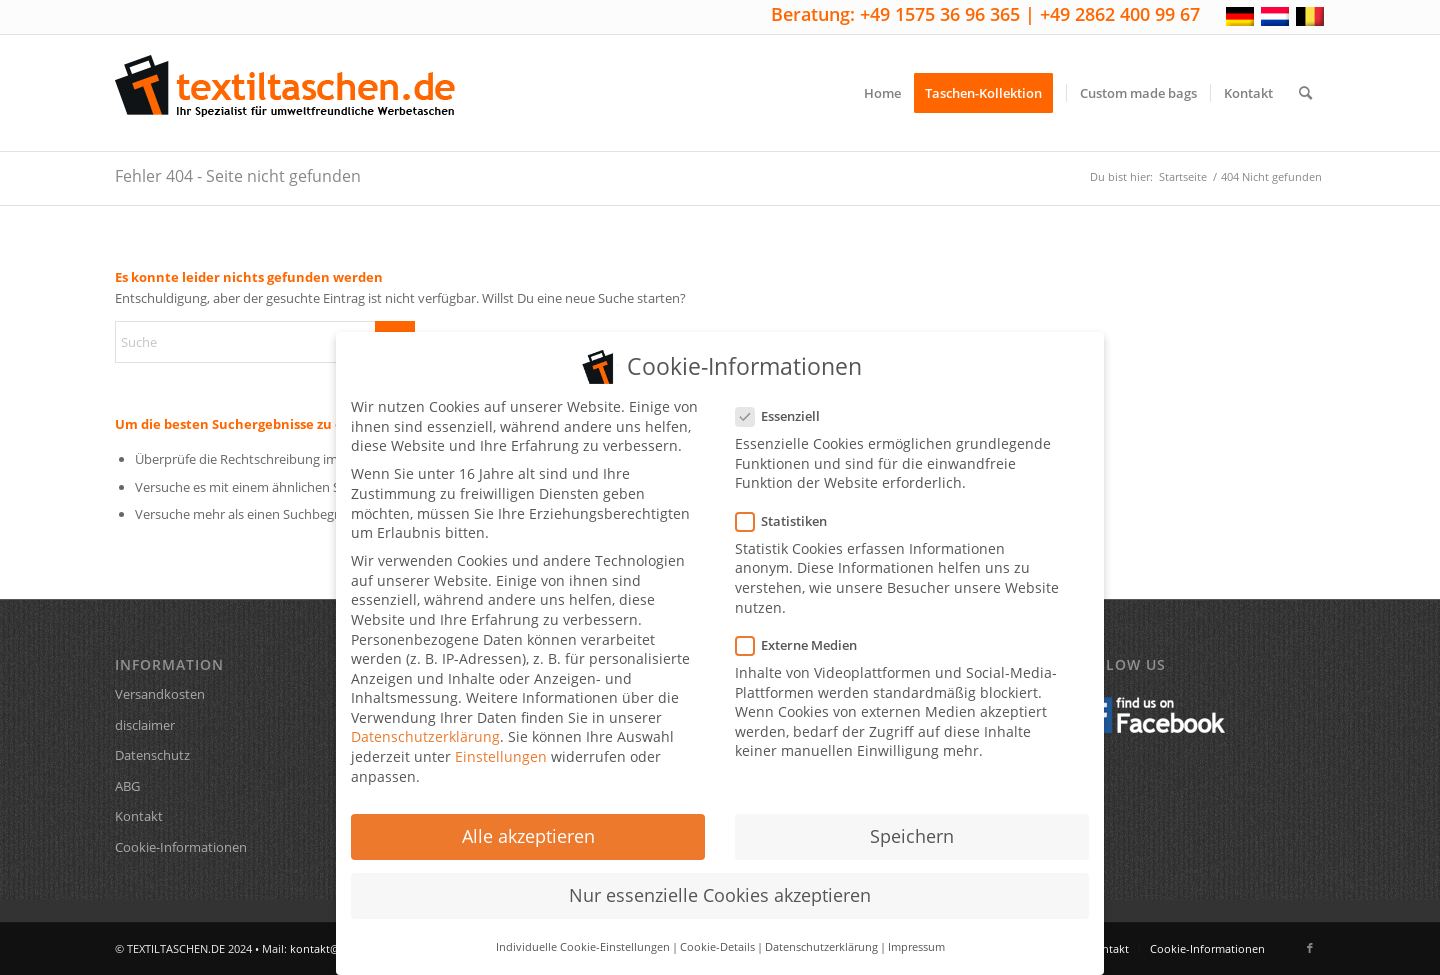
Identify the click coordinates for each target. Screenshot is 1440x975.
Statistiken (789, 508)
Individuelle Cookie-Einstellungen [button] (583, 934)
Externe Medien (804, 632)
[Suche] (1305, 93)
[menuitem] (882, 93)
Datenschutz (152, 755)
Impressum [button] (916, 934)
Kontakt (139, 816)
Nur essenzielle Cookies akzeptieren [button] (720, 882)
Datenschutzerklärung (425, 723)
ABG (127, 786)
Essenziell (786, 403)
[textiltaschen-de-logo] (285, 93)
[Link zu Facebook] (1310, 948)
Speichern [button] (912, 823)
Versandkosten (160, 694)
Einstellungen (501, 743)
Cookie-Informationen (181, 847)
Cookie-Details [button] (717, 934)
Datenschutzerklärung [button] (821, 934)
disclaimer (145, 725)
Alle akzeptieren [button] (528, 823)
